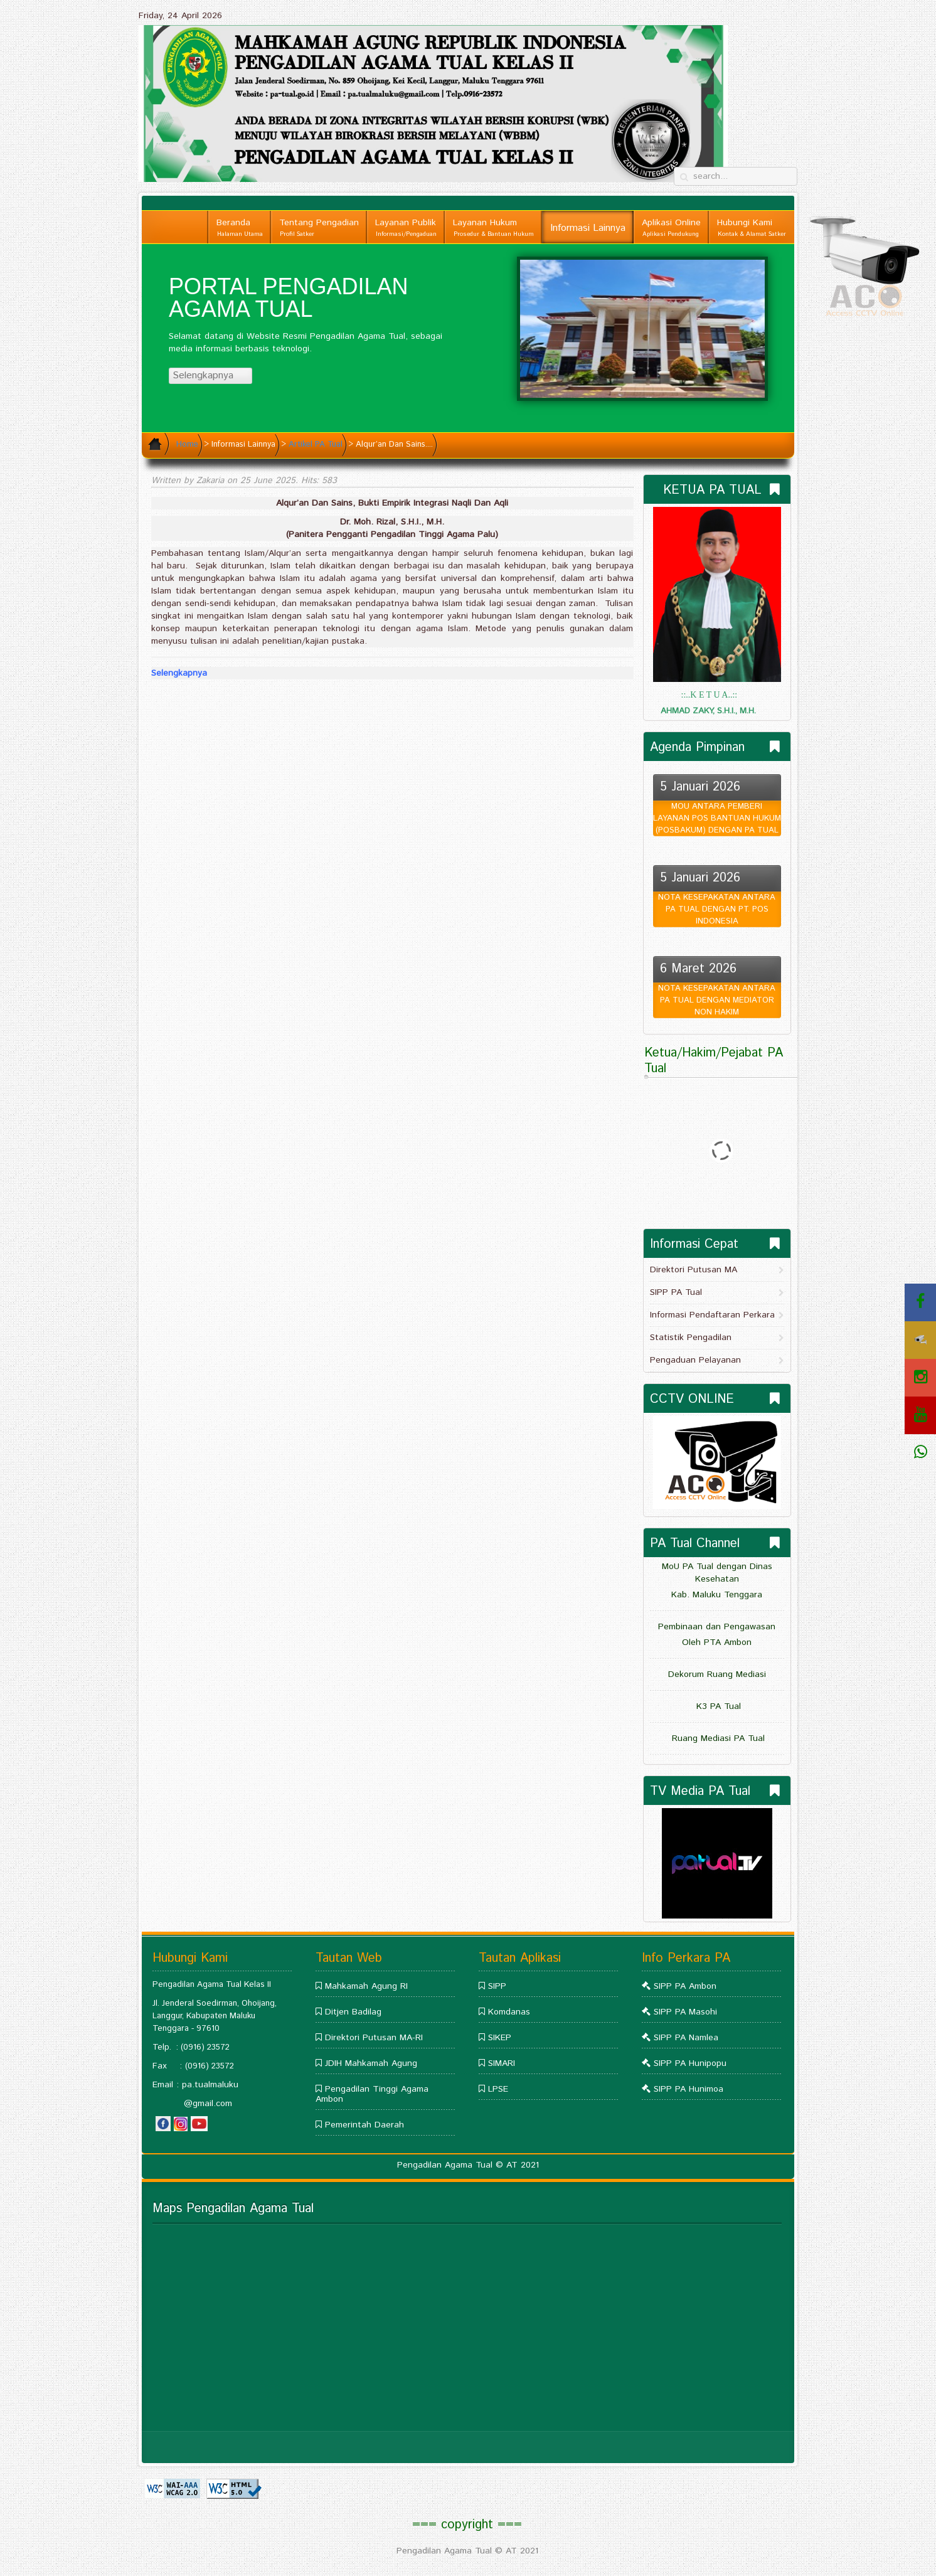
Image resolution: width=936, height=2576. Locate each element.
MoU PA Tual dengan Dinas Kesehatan (717, 1572)
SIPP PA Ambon (685, 1986)
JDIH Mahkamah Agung (371, 2063)
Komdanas (509, 2012)
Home (187, 444)
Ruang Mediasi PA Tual (717, 1738)
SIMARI (501, 2063)
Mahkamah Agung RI (366, 1986)
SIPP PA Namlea (686, 2037)
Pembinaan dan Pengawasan (716, 1627)
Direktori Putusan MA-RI (374, 2037)
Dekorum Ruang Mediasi (717, 1674)
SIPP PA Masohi (685, 2012)
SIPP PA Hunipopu (690, 2063)
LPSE (498, 2089)
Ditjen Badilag (353, 2012)
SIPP (497, 1986)
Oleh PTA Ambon (717, 1642)
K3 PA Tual (717, 1706)
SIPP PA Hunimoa (688, 2089)
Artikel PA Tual (316, 444)
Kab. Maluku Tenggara (716, 1595)
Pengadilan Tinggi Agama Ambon (372, 2094)
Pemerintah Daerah (364, 2125)
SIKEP (499, 2037)
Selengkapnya (209, 375)
